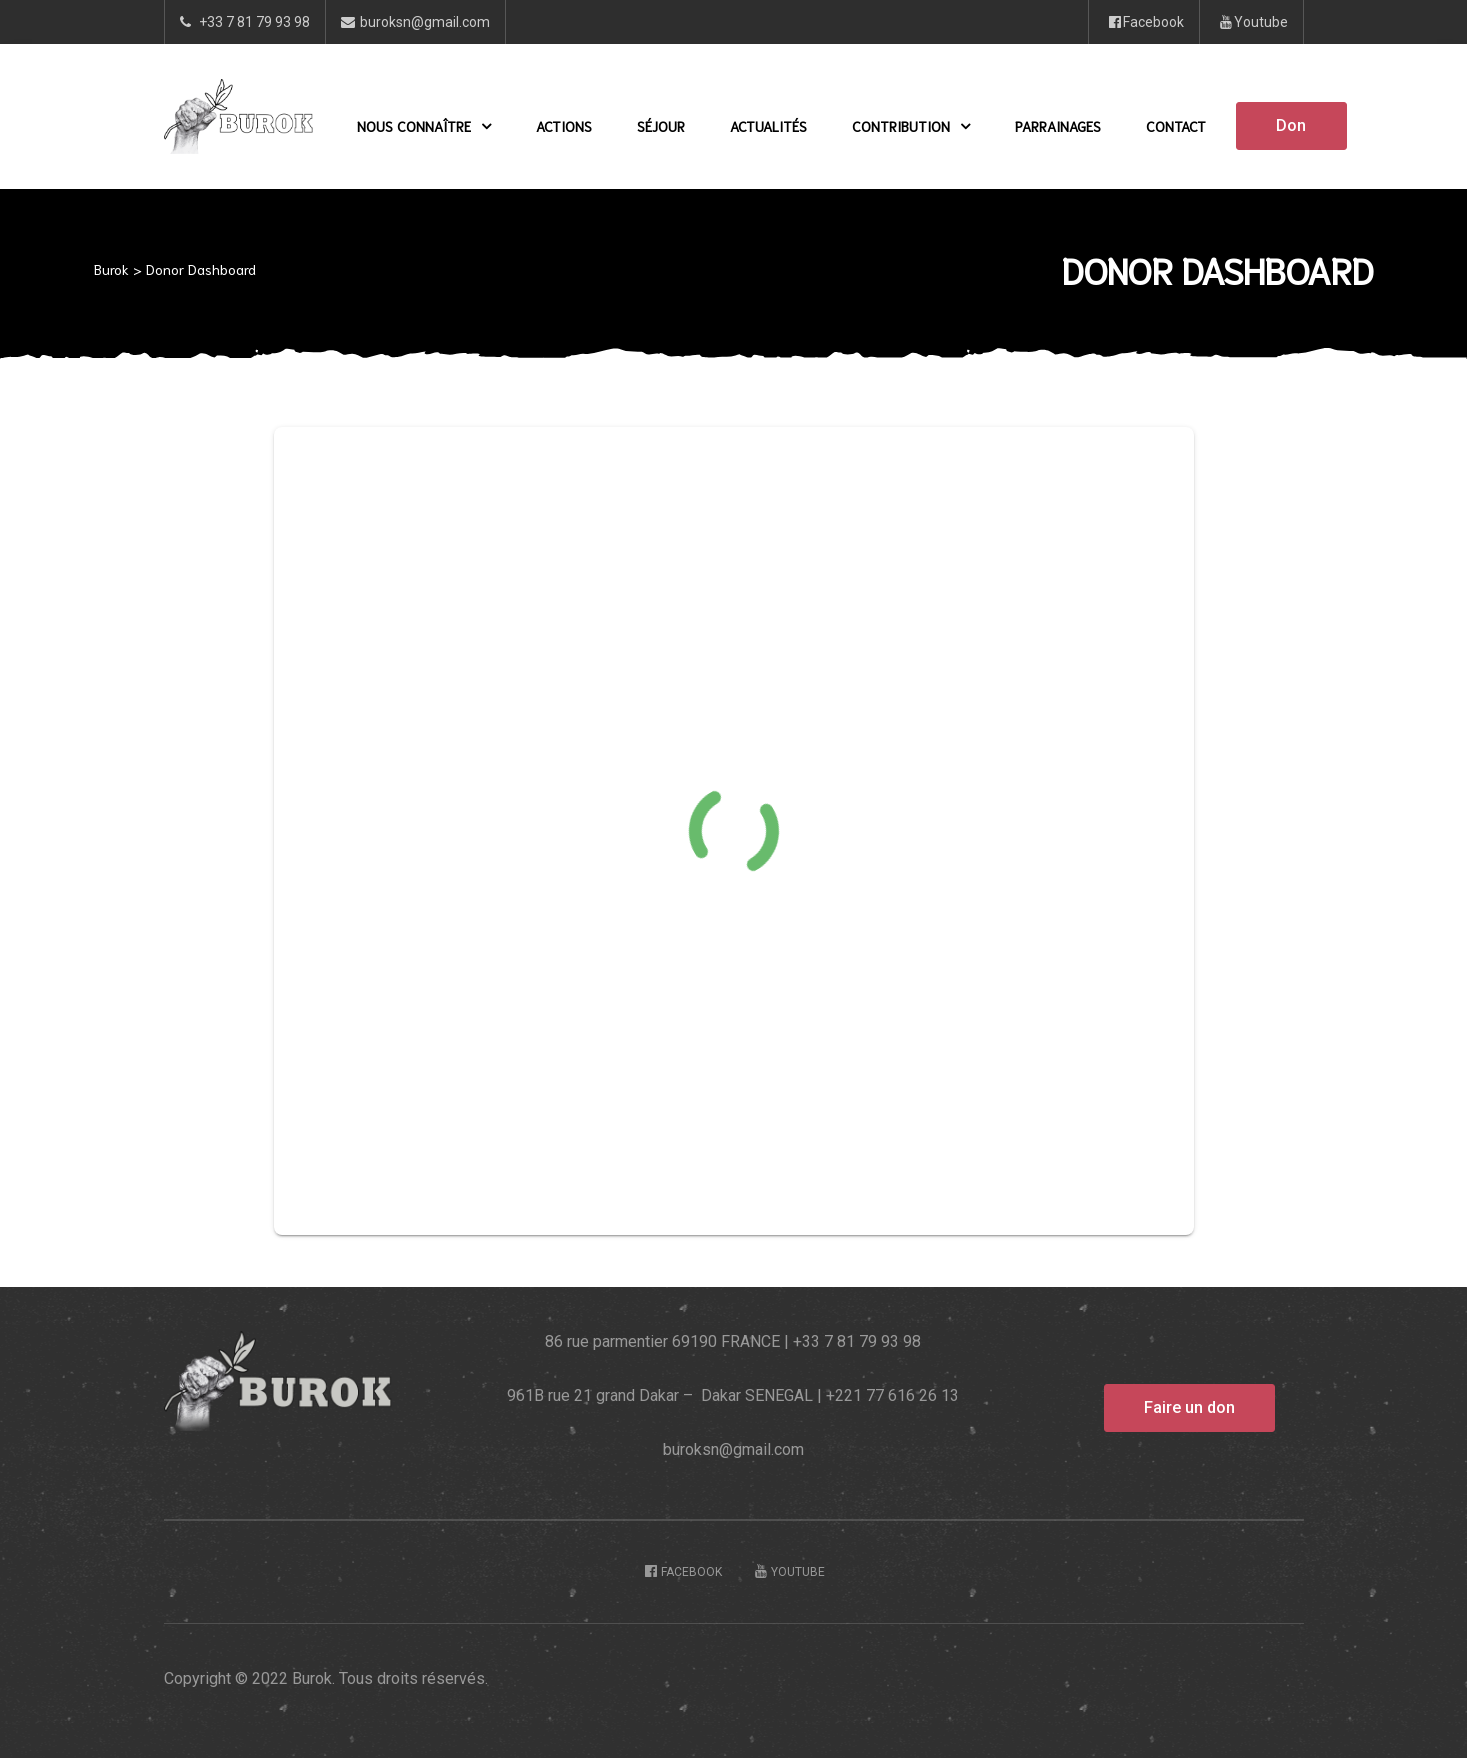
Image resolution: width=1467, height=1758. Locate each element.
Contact (1176, 126)
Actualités (768, 126)
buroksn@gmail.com (733, 1449)
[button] (1291, 126)
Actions (564, 126)
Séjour (661, 126)
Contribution (911, 126)
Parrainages (1058, 126)
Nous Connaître (424, 126)
